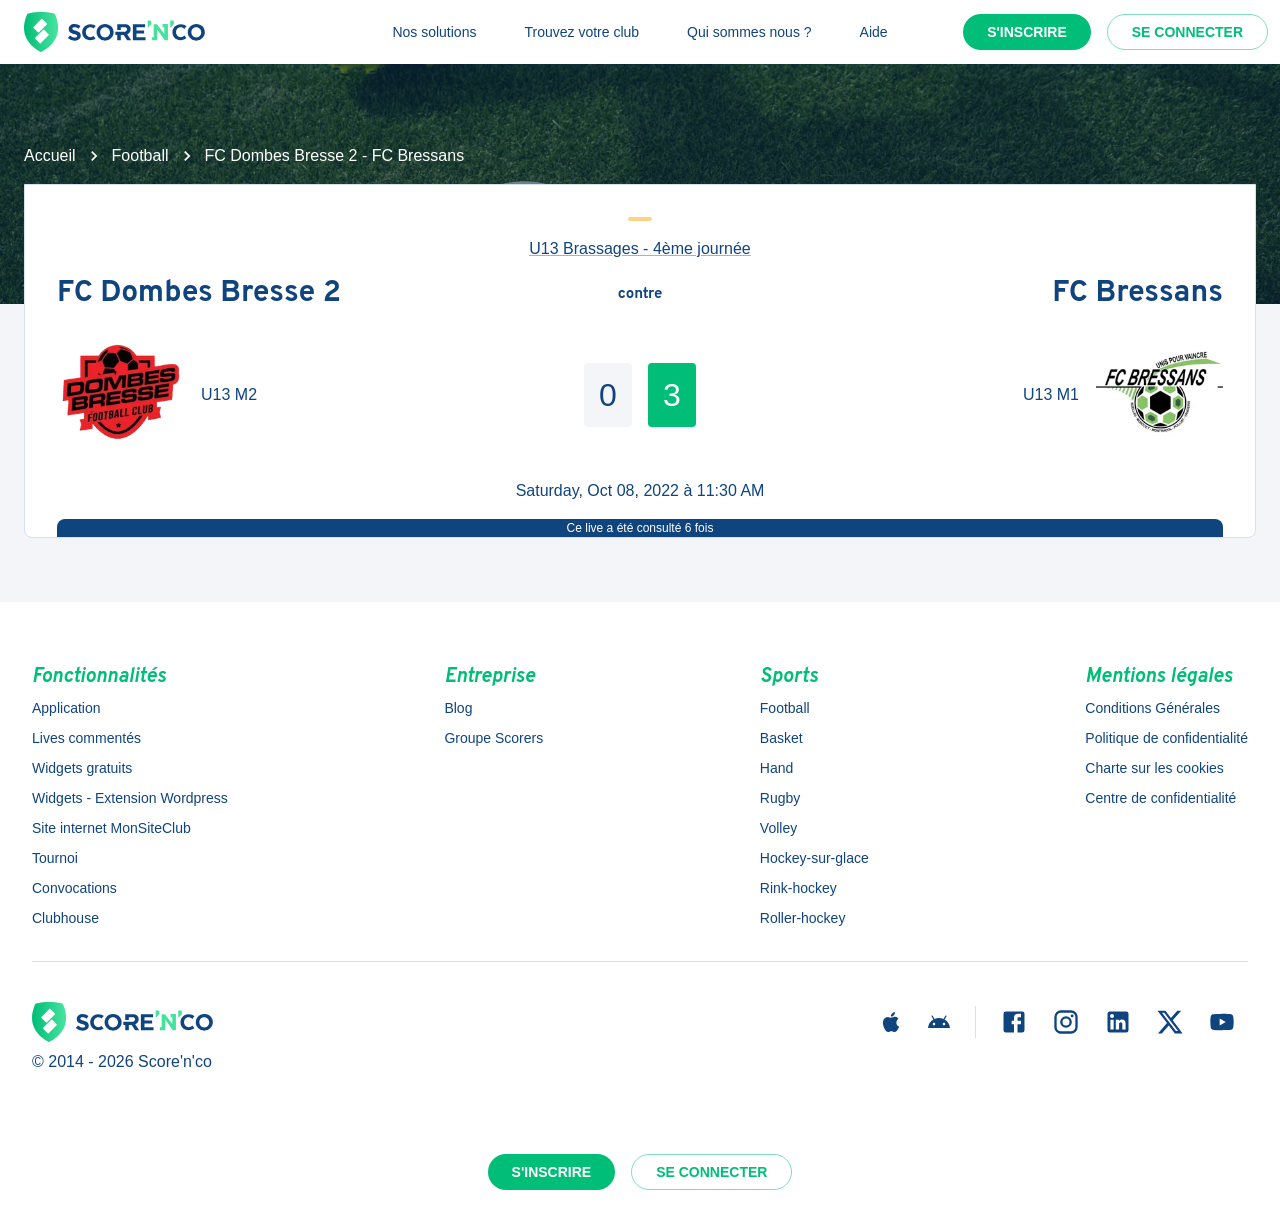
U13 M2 (229, 394)
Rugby (780, 798)
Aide (874, 32)
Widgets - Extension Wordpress (130, 798)
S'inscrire (1027, 32)
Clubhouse (65, 918)
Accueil (50, 155)
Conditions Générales (1152, 708)
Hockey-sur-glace (814, 858)
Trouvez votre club (581, 32)
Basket (781, 738)
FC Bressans (1137, 294)
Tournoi (55, 858)
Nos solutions (434, 32)
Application (66, 708)
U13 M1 (1051, 394)
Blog (458, 708)
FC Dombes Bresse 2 (199, 294)
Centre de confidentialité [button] (1160, 798)
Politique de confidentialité (1166, 738)
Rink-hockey (798, 888)
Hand (776, 768)
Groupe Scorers (493, 738)
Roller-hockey (803, 918)
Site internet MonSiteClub (111, 828)
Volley (778, 828)
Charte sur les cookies (1154, 768)
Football (140, 155)
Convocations (74, 888)
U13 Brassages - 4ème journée (639, 248)
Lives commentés (86, 738)
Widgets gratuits (82, 768)
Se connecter (1187, 32)
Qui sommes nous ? (749, 32)
